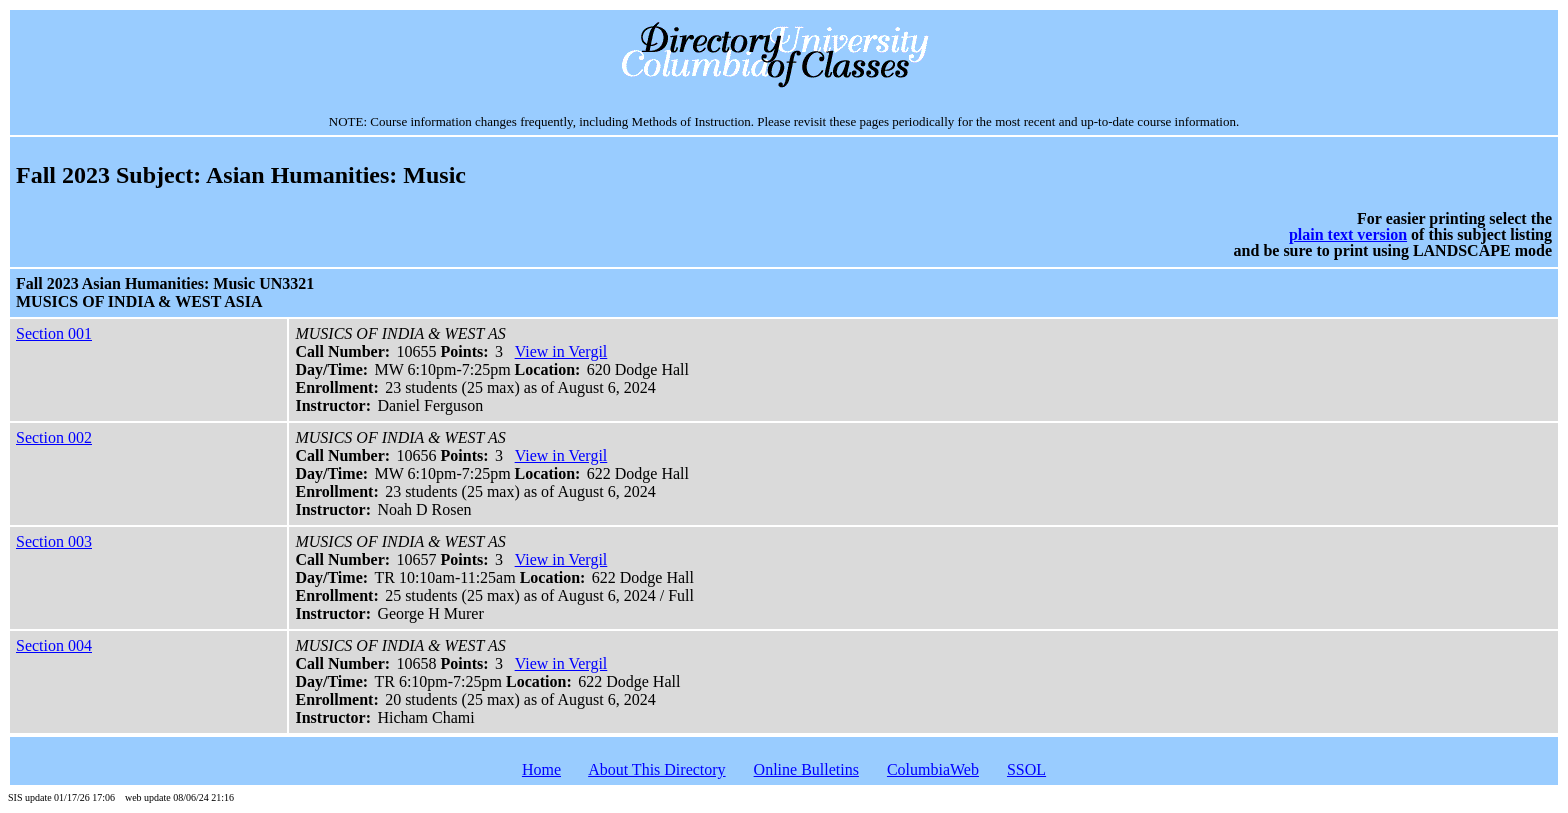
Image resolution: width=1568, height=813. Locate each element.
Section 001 (54, 333)
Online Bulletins (806, 769)
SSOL (1026, 769)
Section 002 (54, 437)
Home (541, 769)
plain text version (1348, 234)
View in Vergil (561, 351)
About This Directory (656, 769)
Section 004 (54, 645)
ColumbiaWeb (933, 769)
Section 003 (54, 541)
